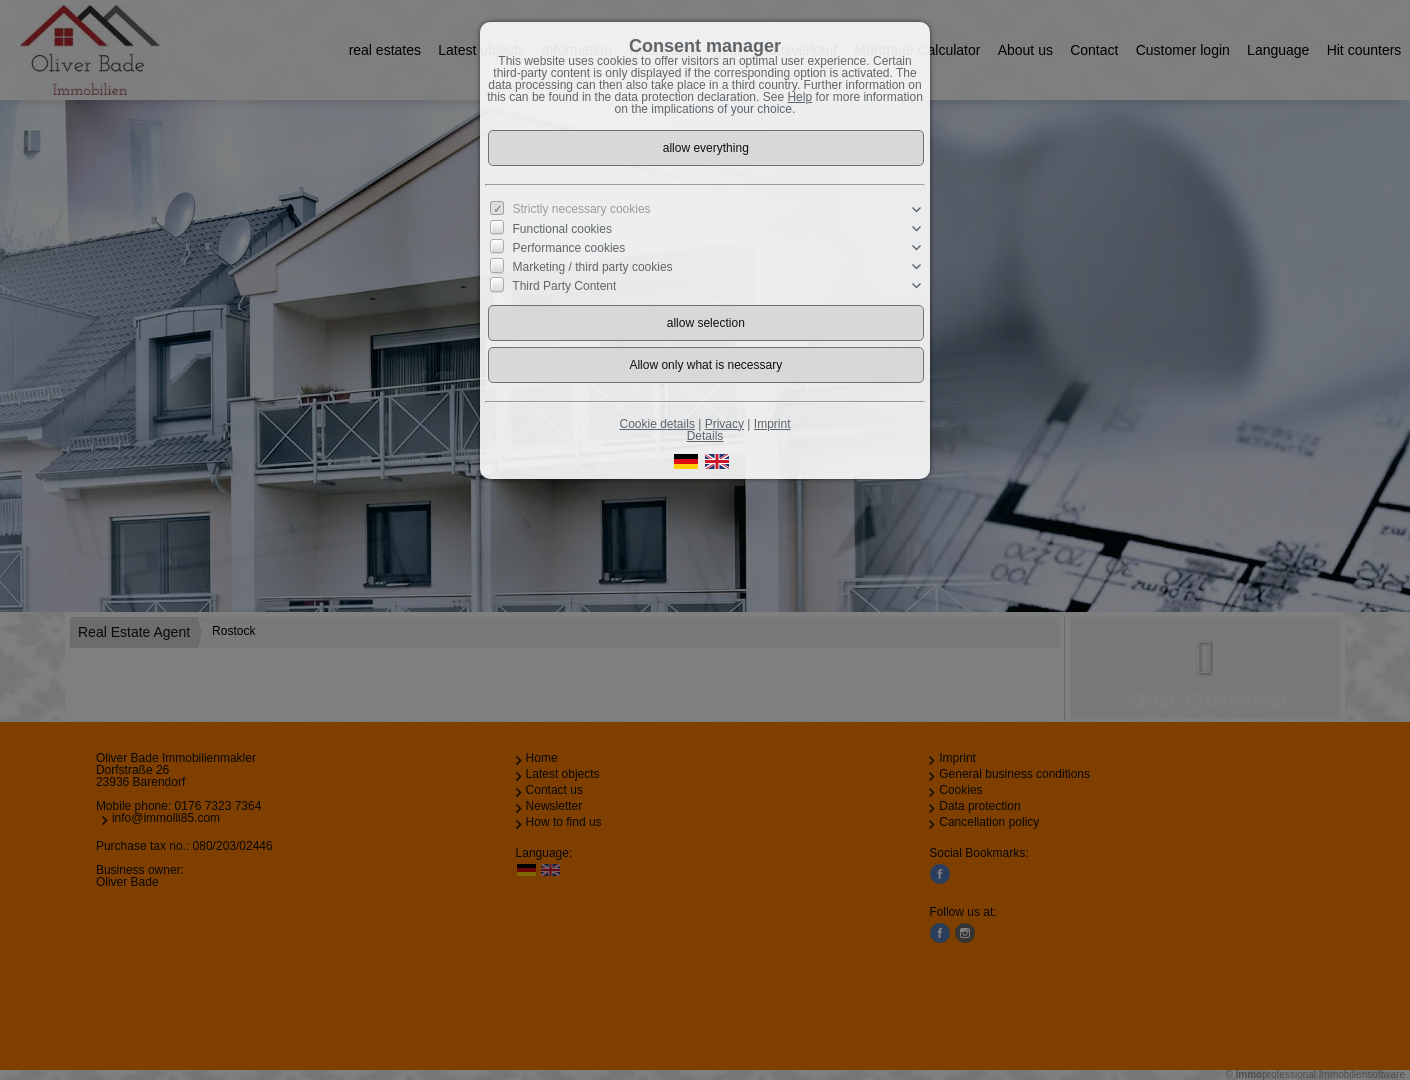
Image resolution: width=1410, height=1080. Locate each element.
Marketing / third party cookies (593, 267)
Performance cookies (569, 248)
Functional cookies (562, 229)
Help (799, 97)
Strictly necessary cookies (582, 209)
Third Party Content (564, 286)
